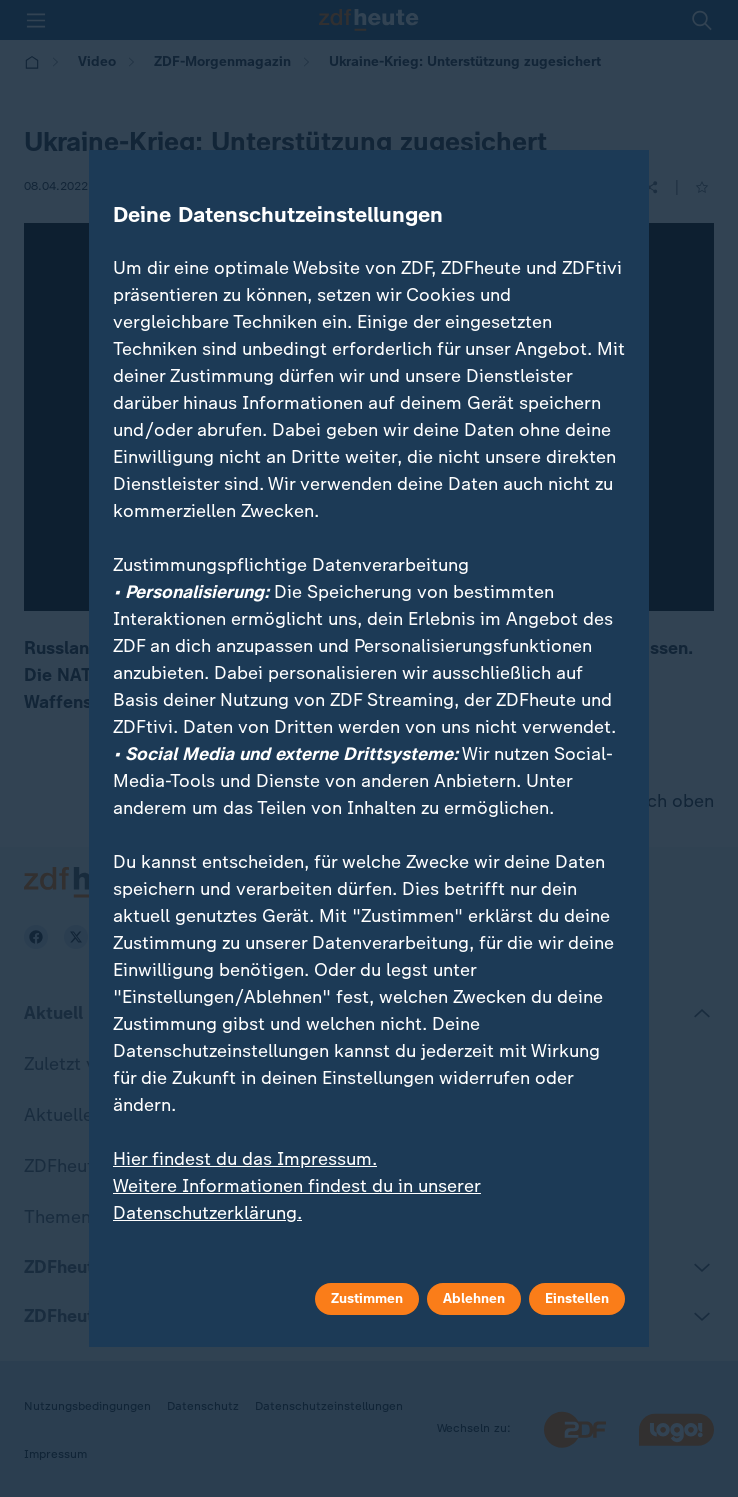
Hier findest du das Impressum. (245, 1159)
